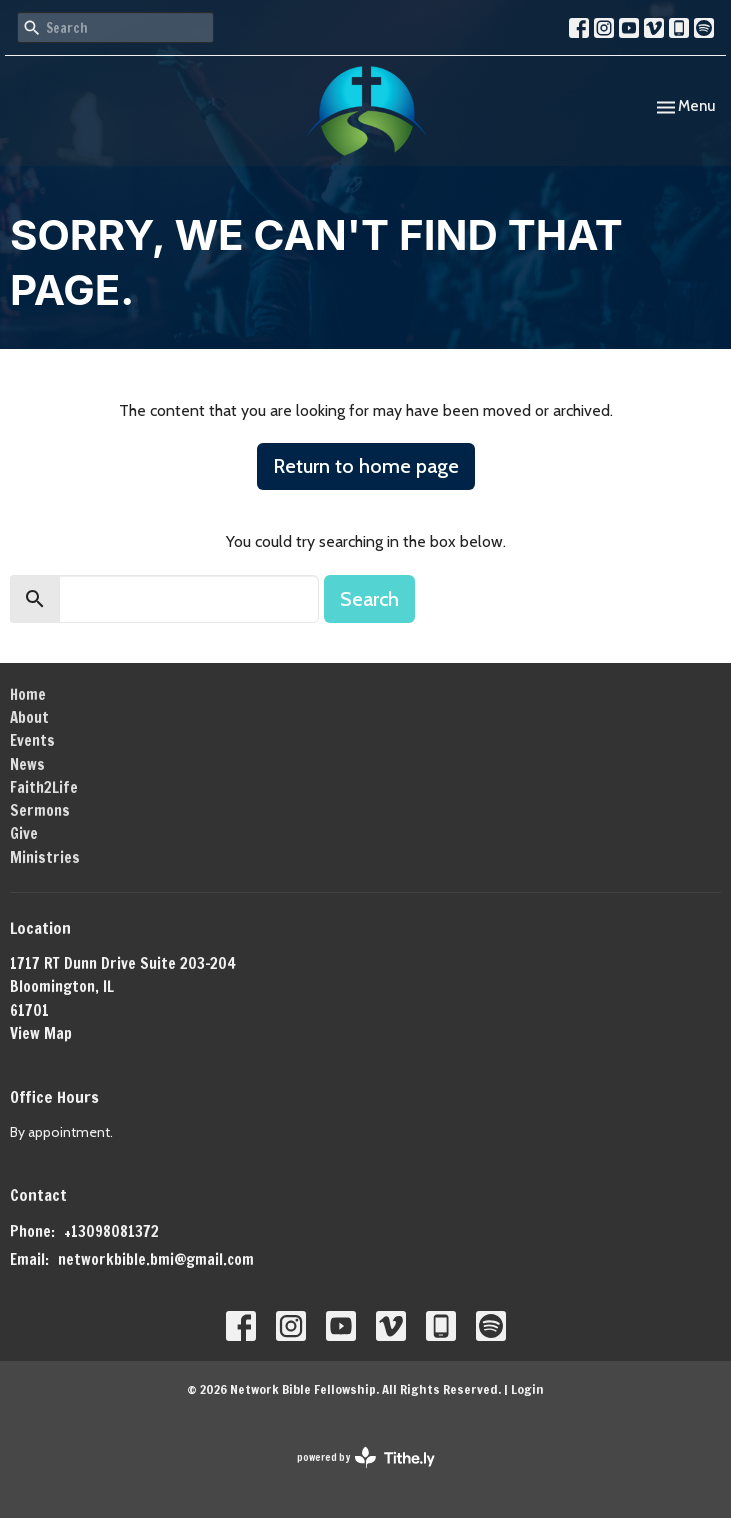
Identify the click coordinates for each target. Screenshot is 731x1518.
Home (28, 694)
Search (369, 599)
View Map (41, 1033)
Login (527, 1389)
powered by (366, 1457)
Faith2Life (44, 787)
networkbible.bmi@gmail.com (156, 1259)
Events (32, 740)
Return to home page (366, 466)
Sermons (40, 810)
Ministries (45, 857)
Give (24, 833)
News (27, 764)
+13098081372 (111, 1231)
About (29, 717)
